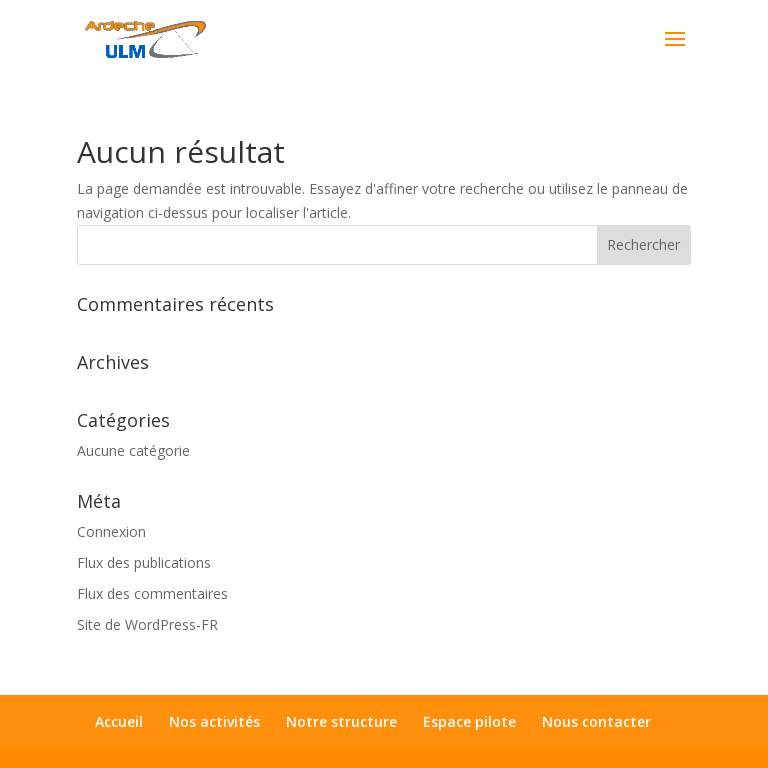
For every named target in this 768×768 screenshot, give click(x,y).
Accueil (119, 721)
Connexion (111, 531)
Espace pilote (469, 721)
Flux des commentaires (152, 593)
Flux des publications (144, 562)
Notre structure (341, 721)
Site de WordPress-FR (147, 624)
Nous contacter (596, 721)
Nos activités (214, 721)
